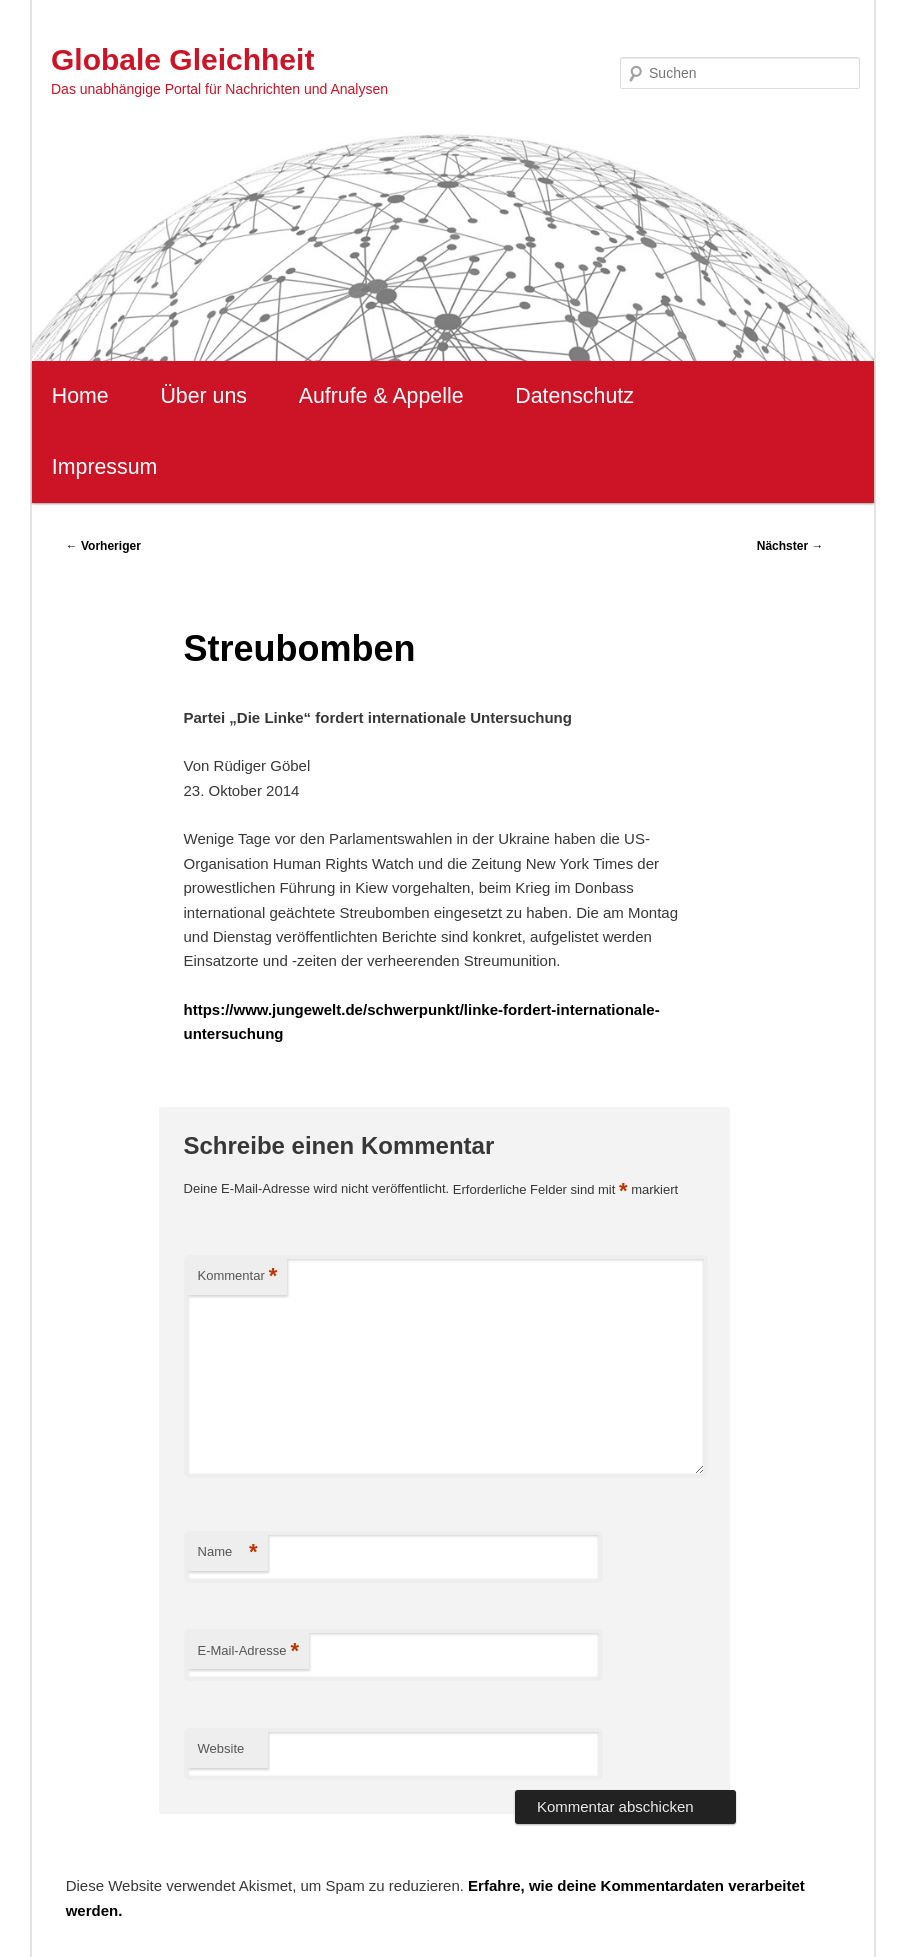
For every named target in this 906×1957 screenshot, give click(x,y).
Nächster (790, 546)
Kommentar (238, 1276)
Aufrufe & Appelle (381, 396)
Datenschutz (574, 396)
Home (80, 396)
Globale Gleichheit (182, 59)
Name (228, 1552)
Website (221, 1748)
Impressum (104, 467)
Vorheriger (103, 546)
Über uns (203, 396)
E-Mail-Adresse (248, 1651)
